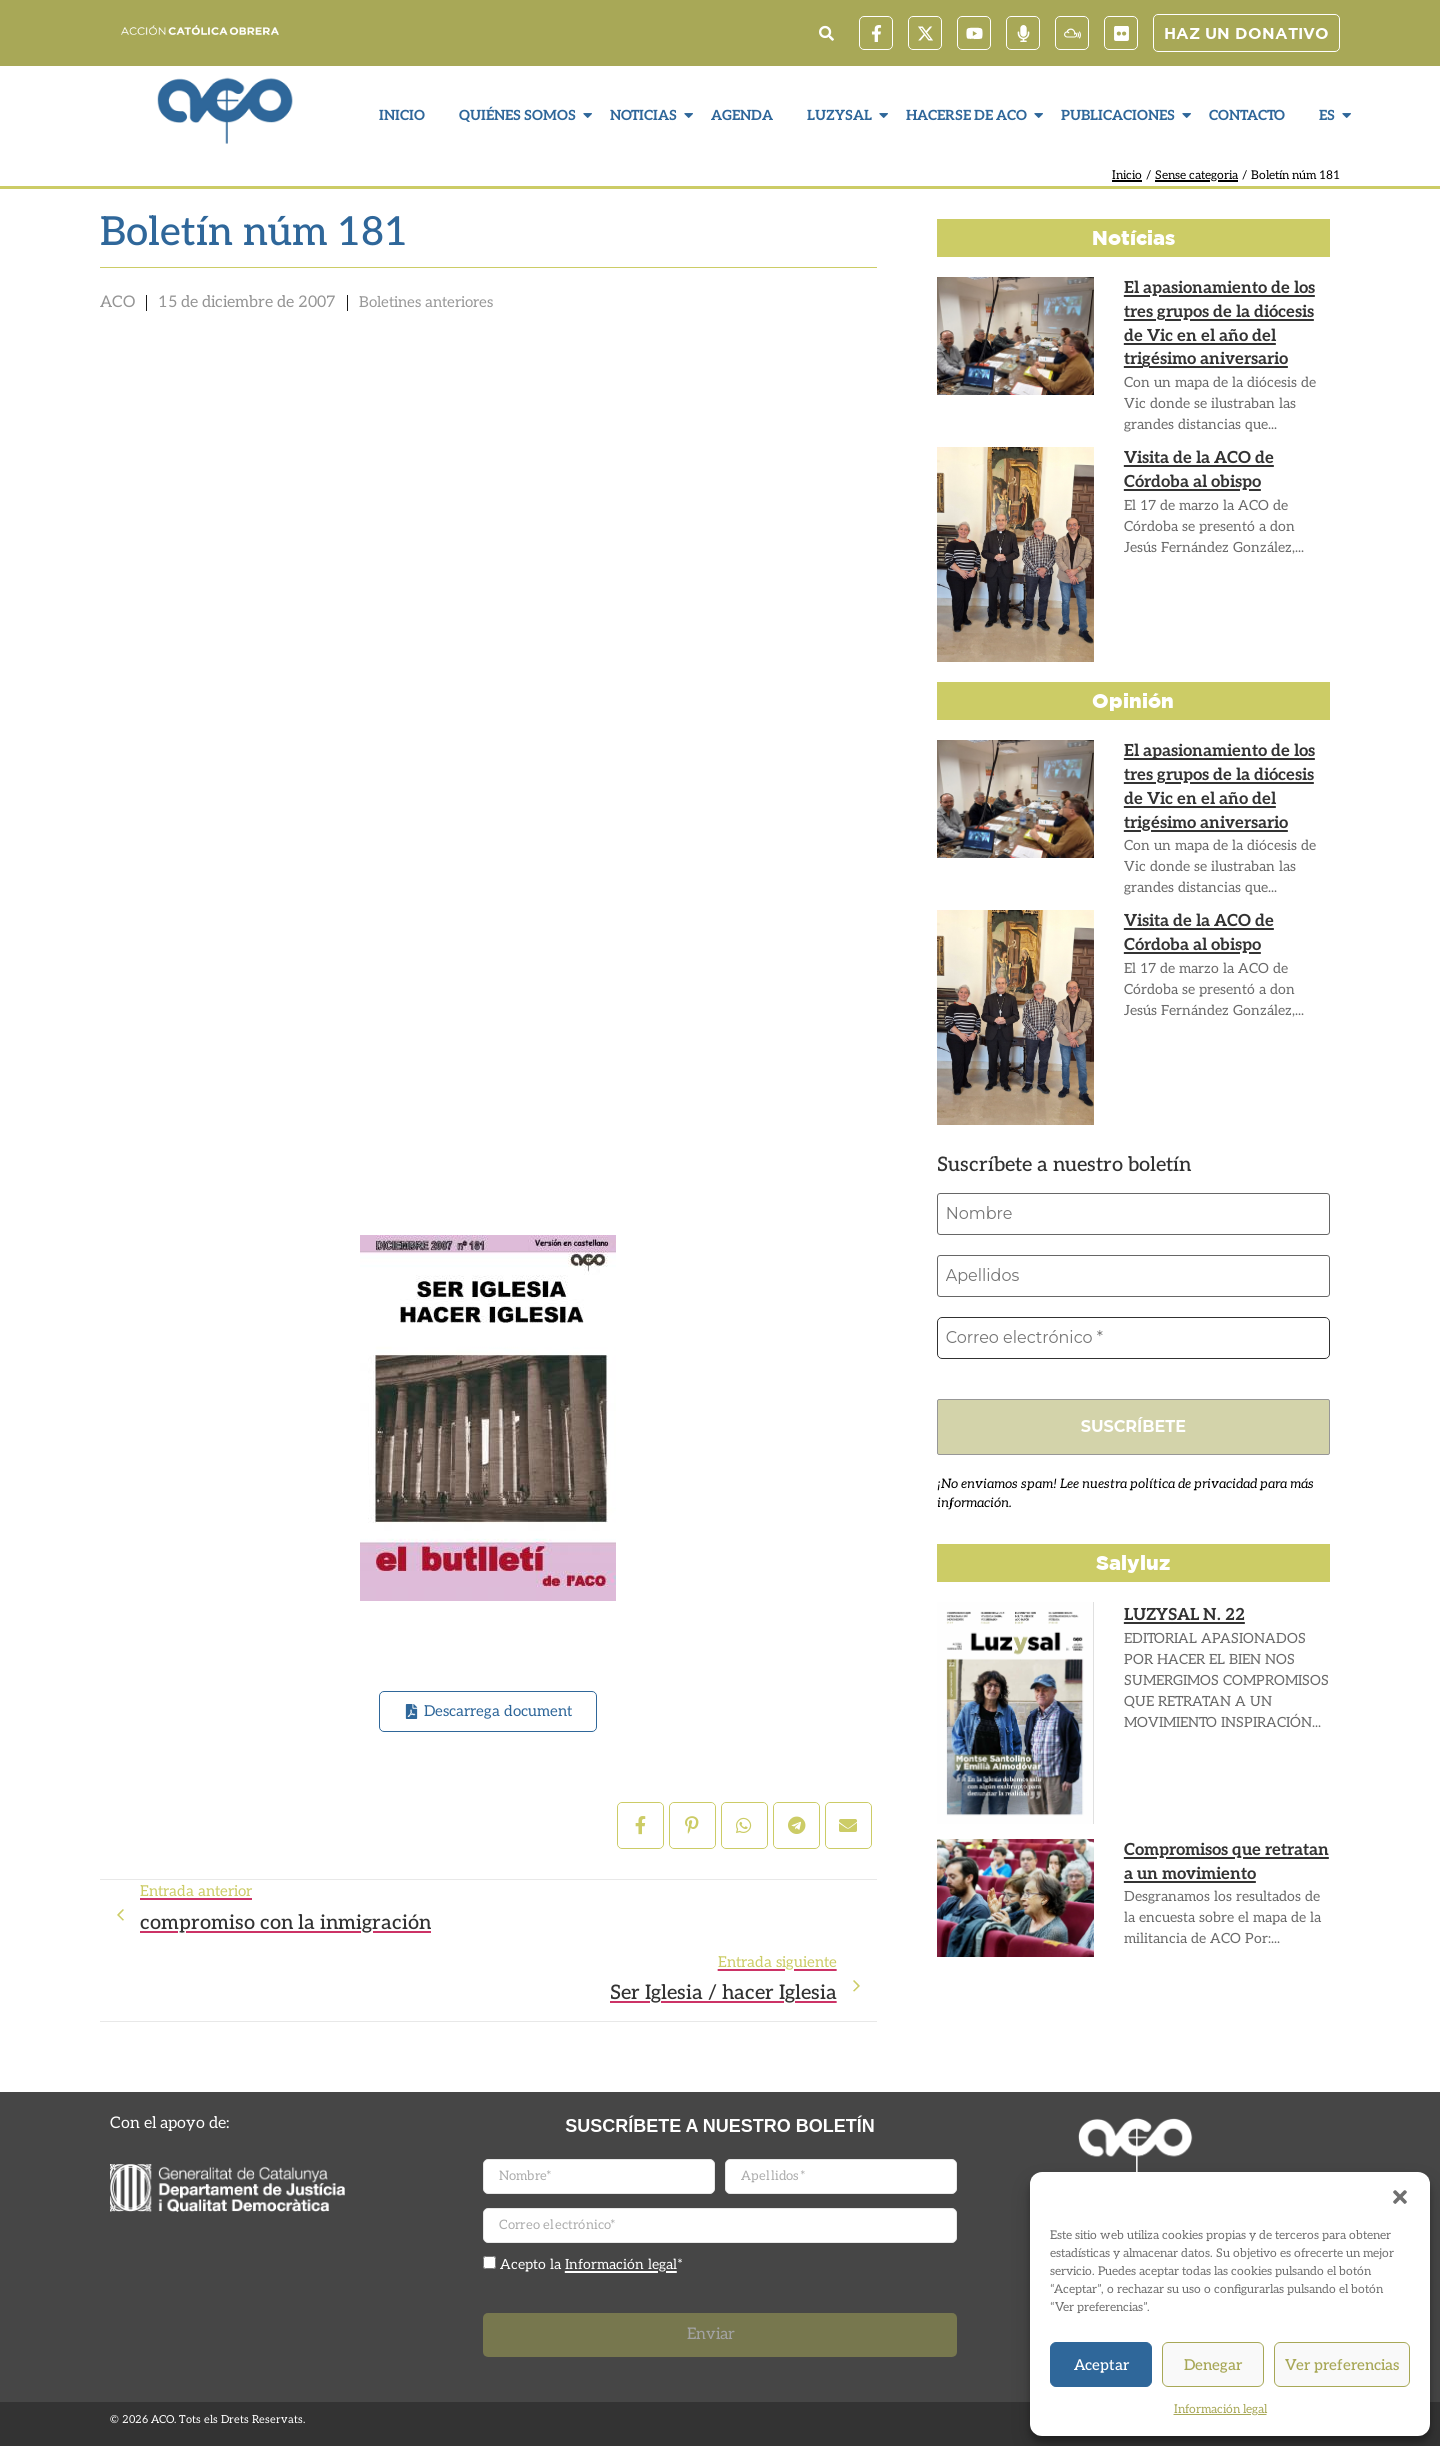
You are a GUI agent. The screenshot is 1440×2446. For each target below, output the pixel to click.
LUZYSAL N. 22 (1183, 1615)
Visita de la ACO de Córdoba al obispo (1197, 470)
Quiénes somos (520, 115)
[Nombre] (1133, 1214)
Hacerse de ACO (969, 115)
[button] (1400, 2197)
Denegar (1213, 2365)
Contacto (1247, 115)
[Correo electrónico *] (1133, 1338)
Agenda (742, 115)
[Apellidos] (1133, 1276)
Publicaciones (1120, 115)
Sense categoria (1196, 175)
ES (1329, 115)
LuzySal (842, 115)
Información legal (1220, 2409)
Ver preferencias (1342, 2365)
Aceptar (1101, 2365)
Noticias (646, 115)
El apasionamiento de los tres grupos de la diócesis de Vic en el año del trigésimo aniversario (1217, 323)
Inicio (402, 115)
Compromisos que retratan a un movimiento (1224, 1862)
